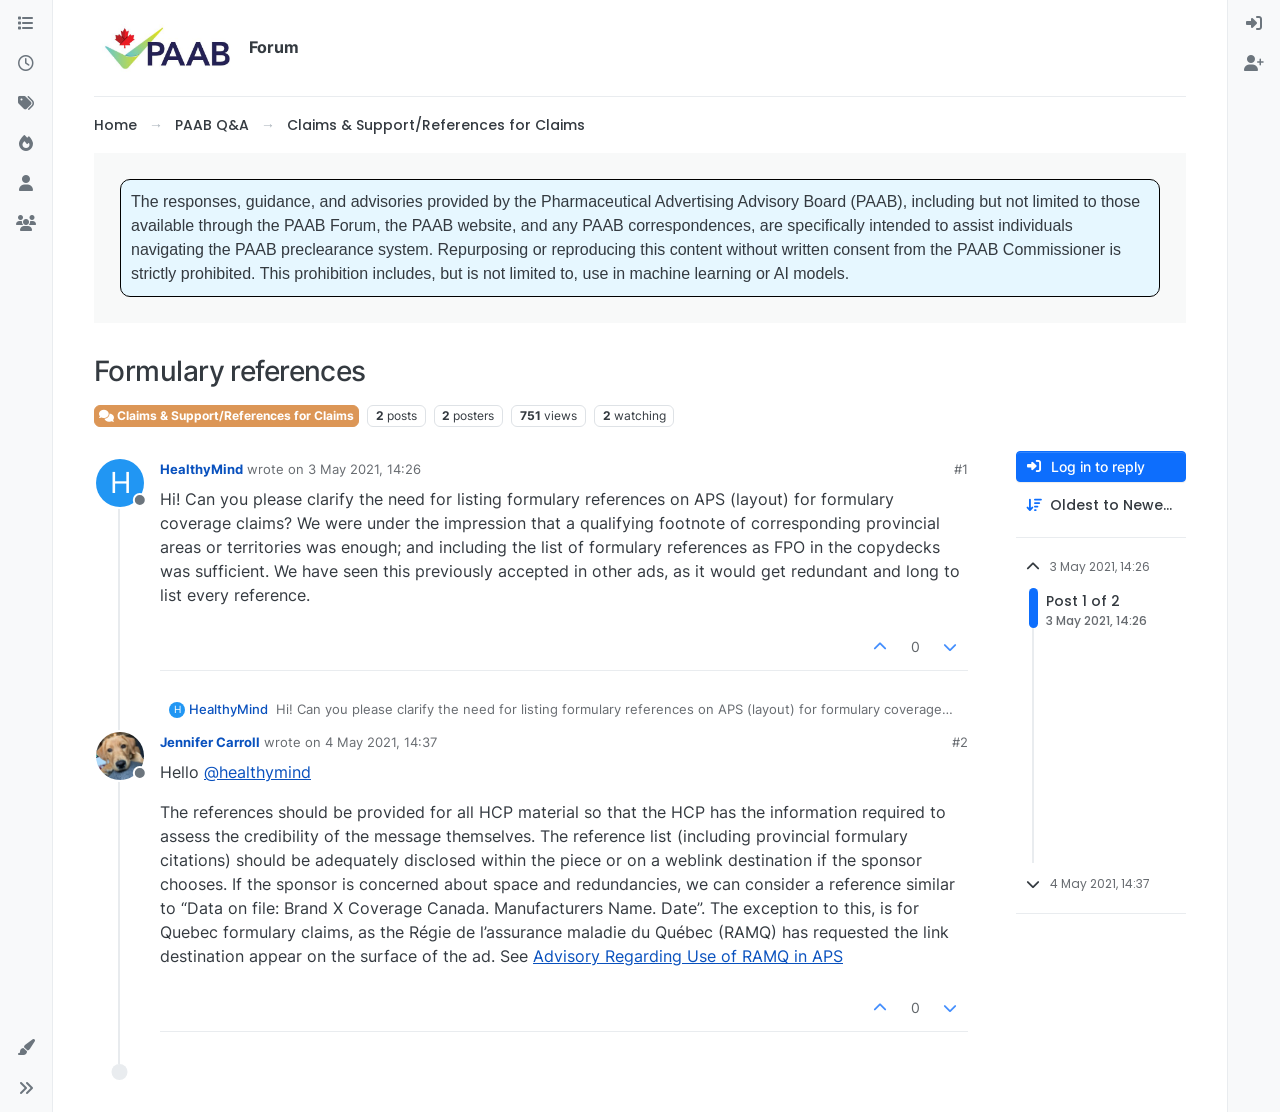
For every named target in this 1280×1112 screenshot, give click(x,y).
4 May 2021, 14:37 (381, 742)
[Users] (26, 184)
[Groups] (26, 224)
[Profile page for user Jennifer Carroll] (120, 756)
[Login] (1254, 24)
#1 (961, 469)
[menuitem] (1254, 24)
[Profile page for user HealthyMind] (120, 483)
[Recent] (26, 64)
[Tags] (26, 104)
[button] (26, 1048)
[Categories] (26, 24)
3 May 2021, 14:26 (364, 469)
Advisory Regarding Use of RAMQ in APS (688, 956)
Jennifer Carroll (210, 742)
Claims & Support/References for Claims (226, 415)
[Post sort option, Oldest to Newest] (1101, 505)
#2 (960, 742)
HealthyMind (201, 469)
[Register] (1254, 64)
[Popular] (26, 144)
